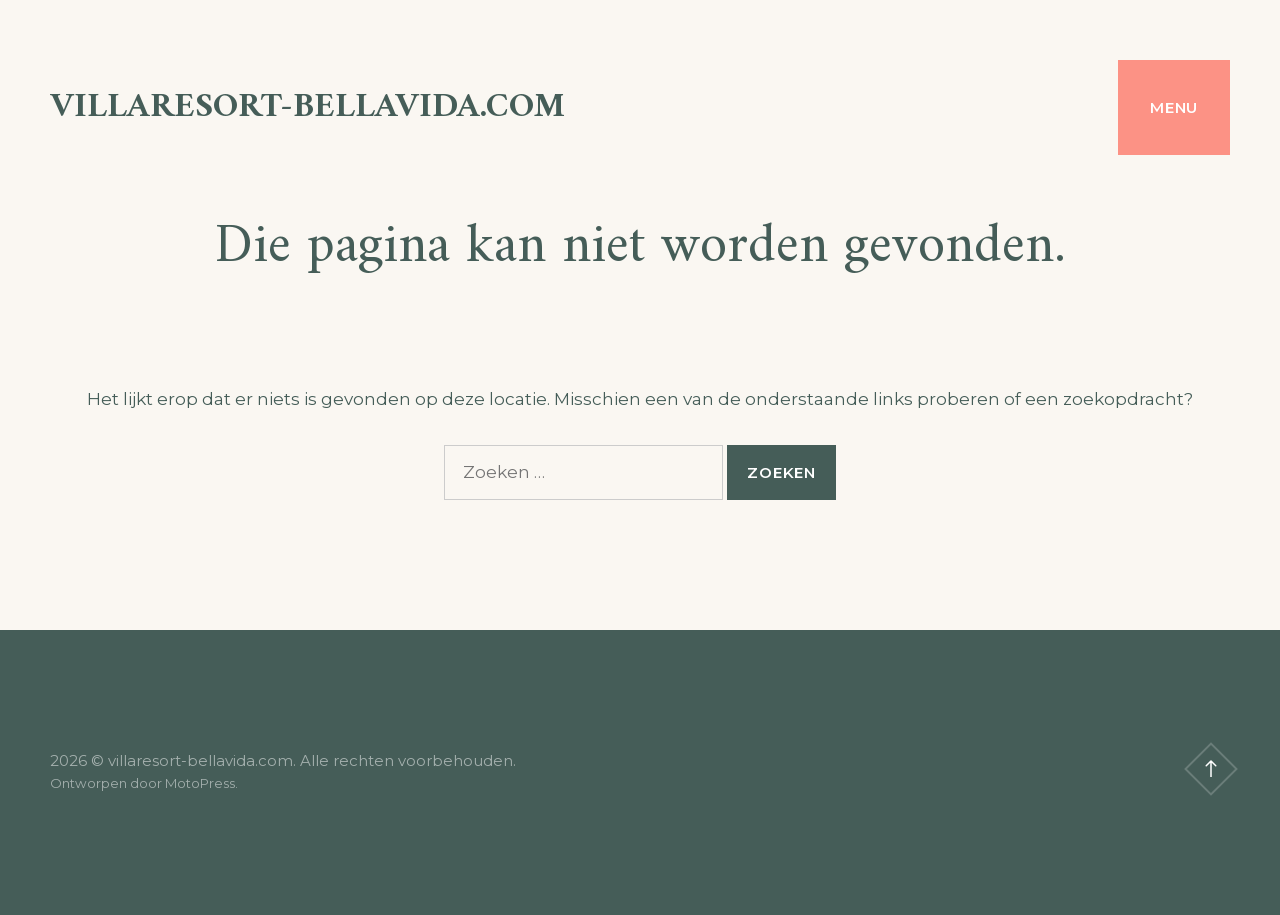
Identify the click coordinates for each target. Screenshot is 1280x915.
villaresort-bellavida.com (307, 107)
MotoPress (200, 783)
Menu (1174, 107)
